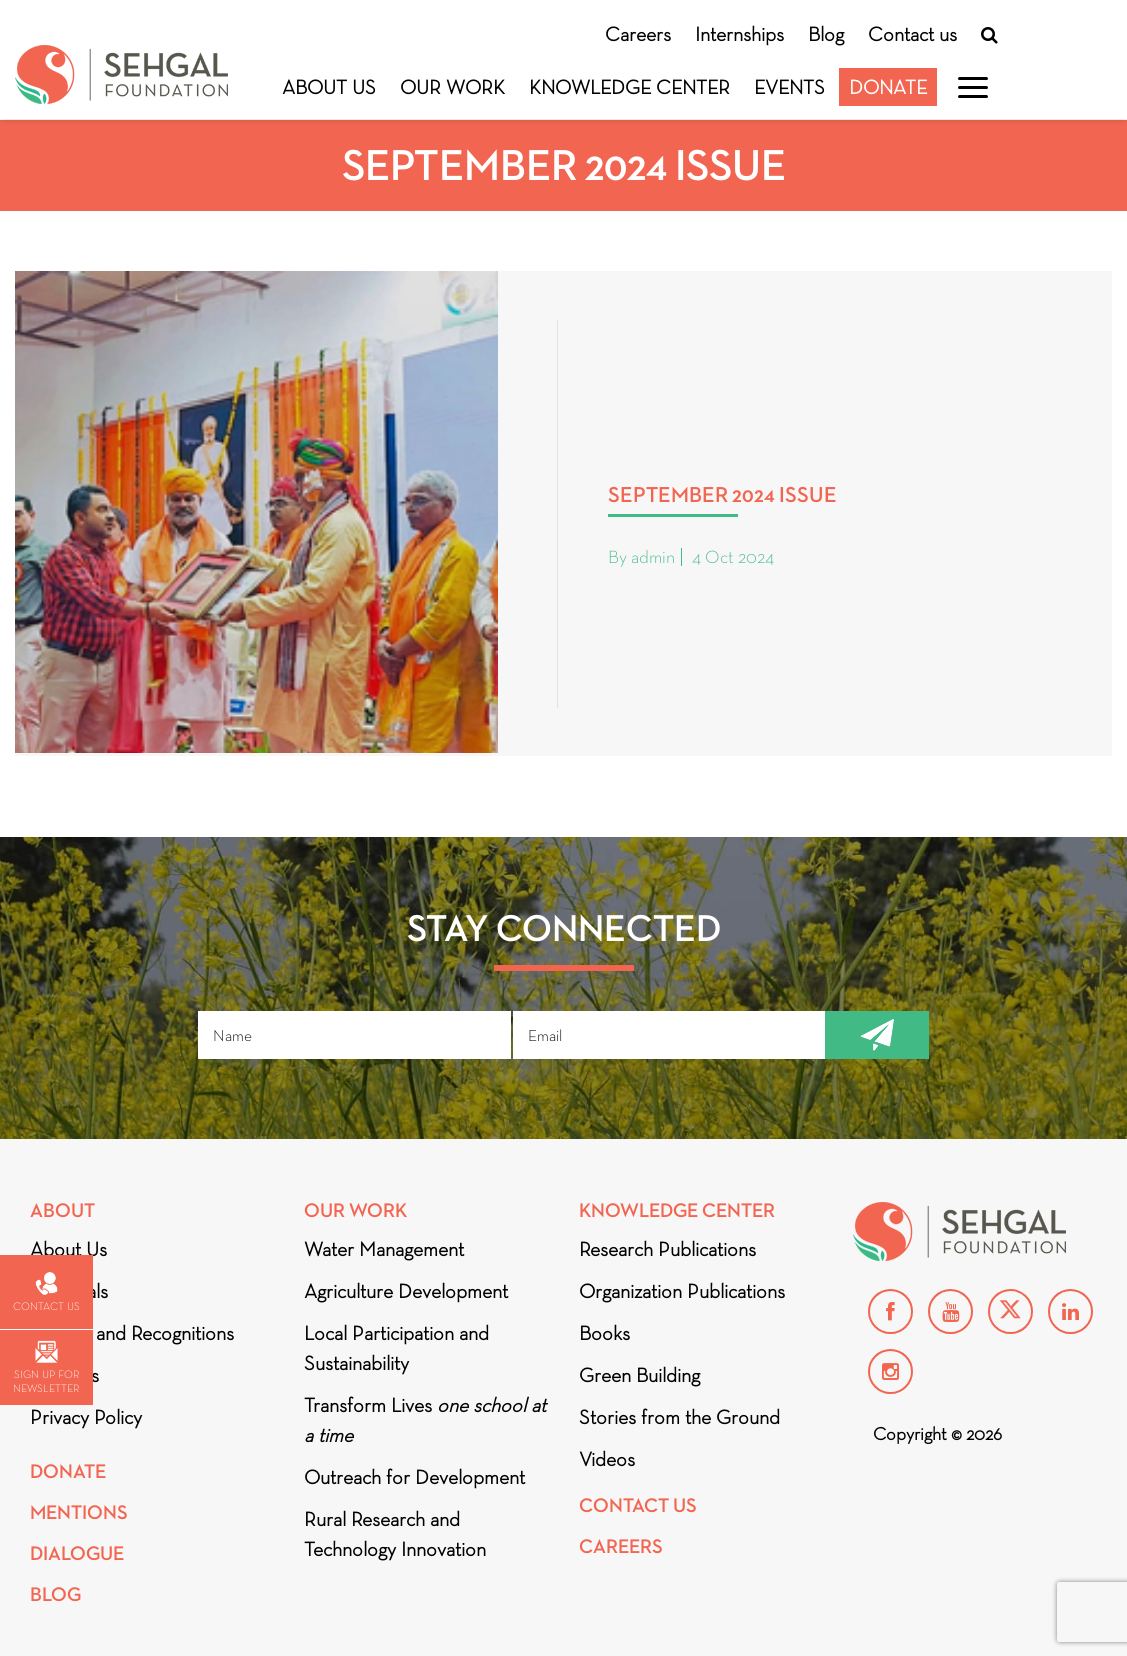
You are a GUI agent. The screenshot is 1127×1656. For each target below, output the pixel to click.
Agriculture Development (406, 1291)
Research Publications (667, 1249)
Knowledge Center (629, 87)
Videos (607, 1459)
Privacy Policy (86, 1417)
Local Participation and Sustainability (396, 1348)
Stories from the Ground (679, 1417)
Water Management (384, 1249)
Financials (69, 1291)
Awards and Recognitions (132, 1333)
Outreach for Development (414, 1477)
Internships (739, 34)
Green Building (639, 1375)
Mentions (79, 1512)
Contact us (912, 34)
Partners (64, 1375)
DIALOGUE (77, 1553)
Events (789, 87)
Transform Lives (425, 1420)
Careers (638, 34)
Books (604, 1333)
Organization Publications (682, 1291)
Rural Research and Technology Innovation (395, 1534)
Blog (826, 34)
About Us (329, 87)
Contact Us (638, 1505)
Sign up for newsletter (46, 1367)
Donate (888, 87)
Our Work (452, 87)
